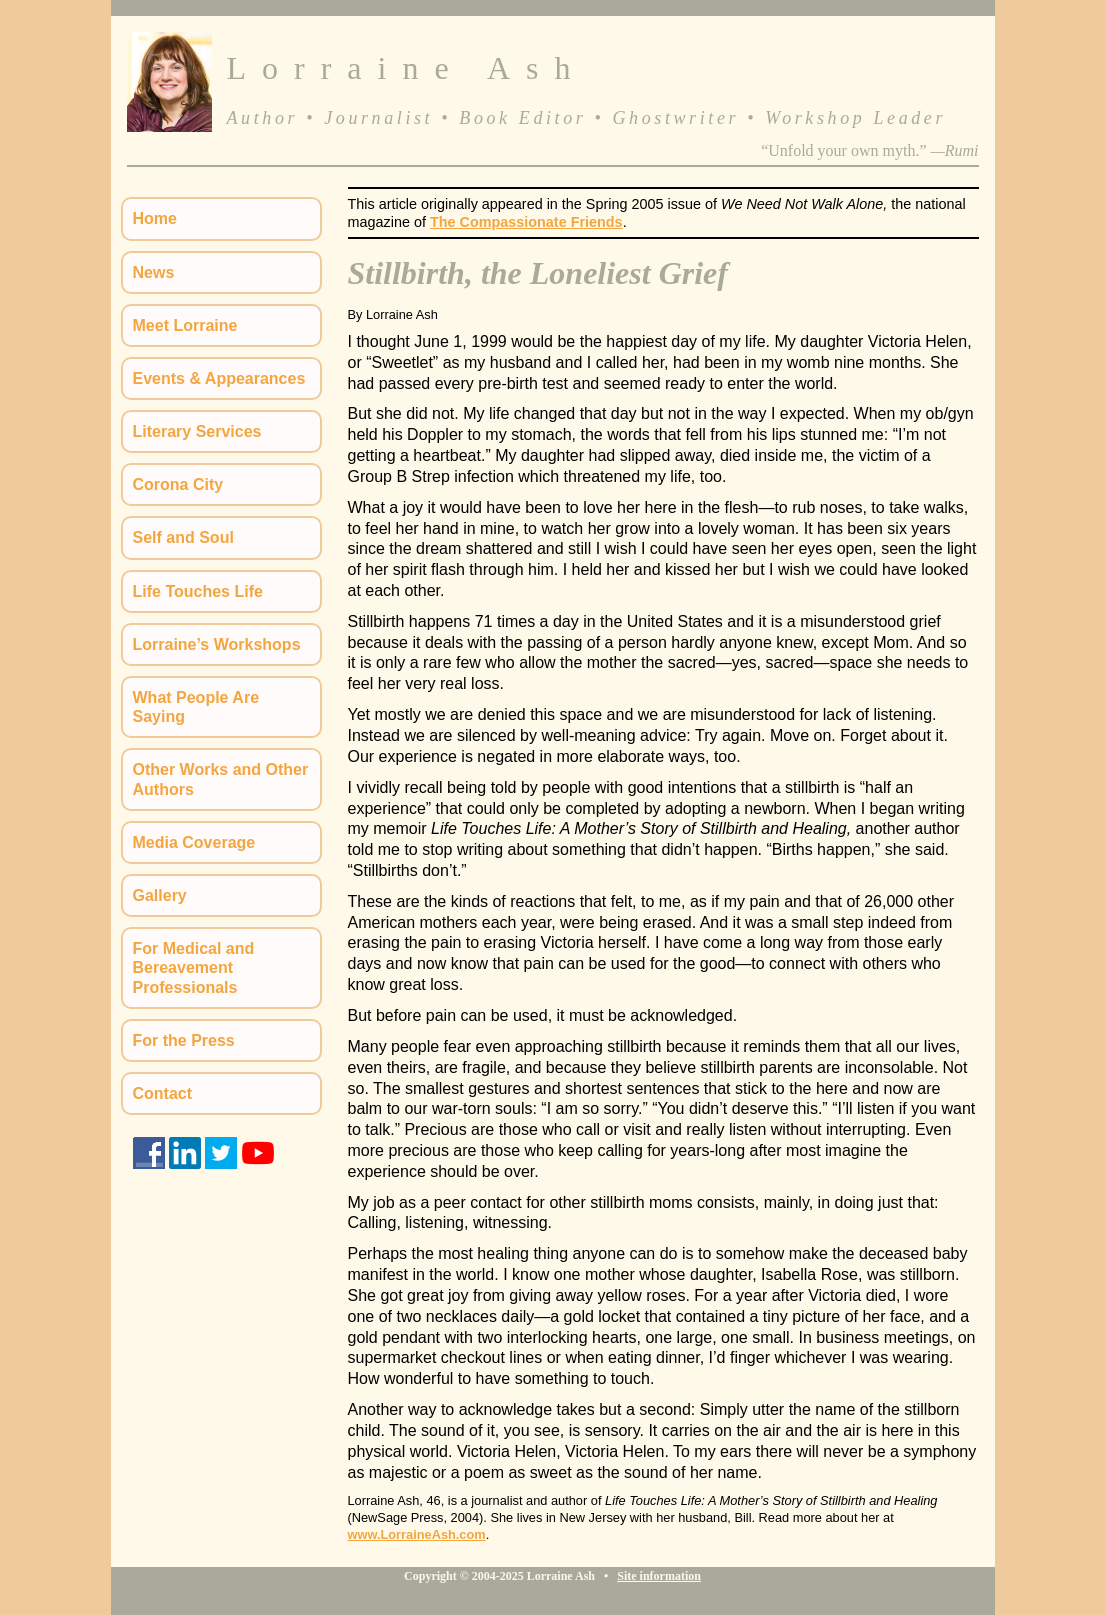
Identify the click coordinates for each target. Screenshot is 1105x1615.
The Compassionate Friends (526, 222)
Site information (659, 1576)
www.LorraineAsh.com (417, 1534)
